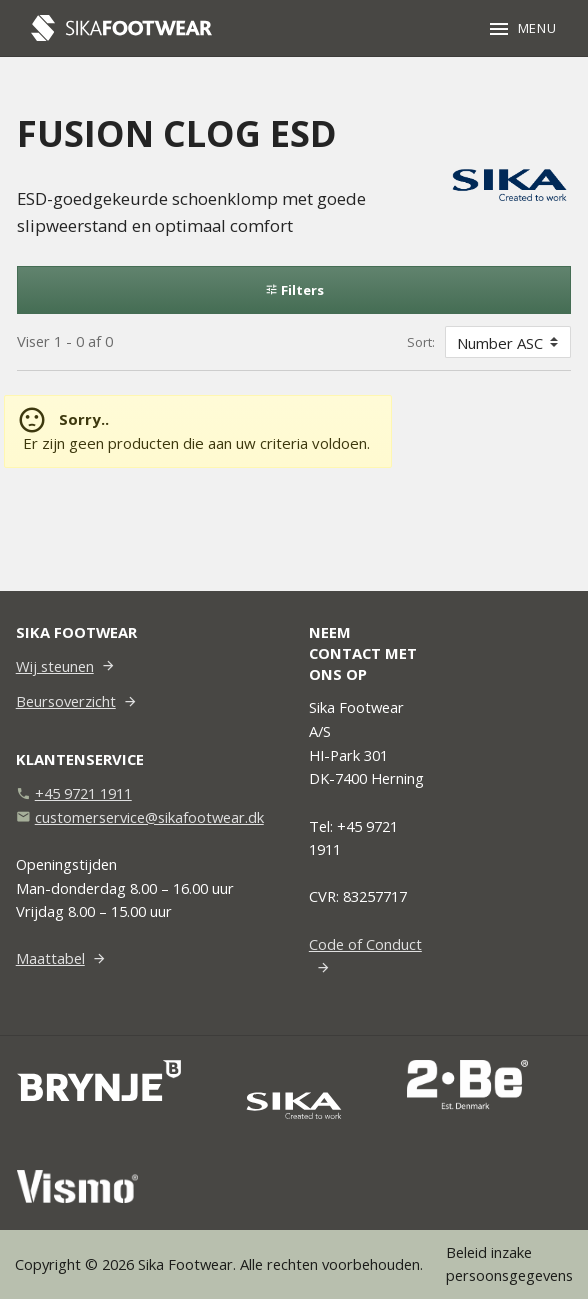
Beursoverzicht (66, 701)
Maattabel (50, 958)
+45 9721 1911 (83, 793)
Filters (294, 290)
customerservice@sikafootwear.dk (149, 817)
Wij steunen (55, 666)
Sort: (421, 342)
